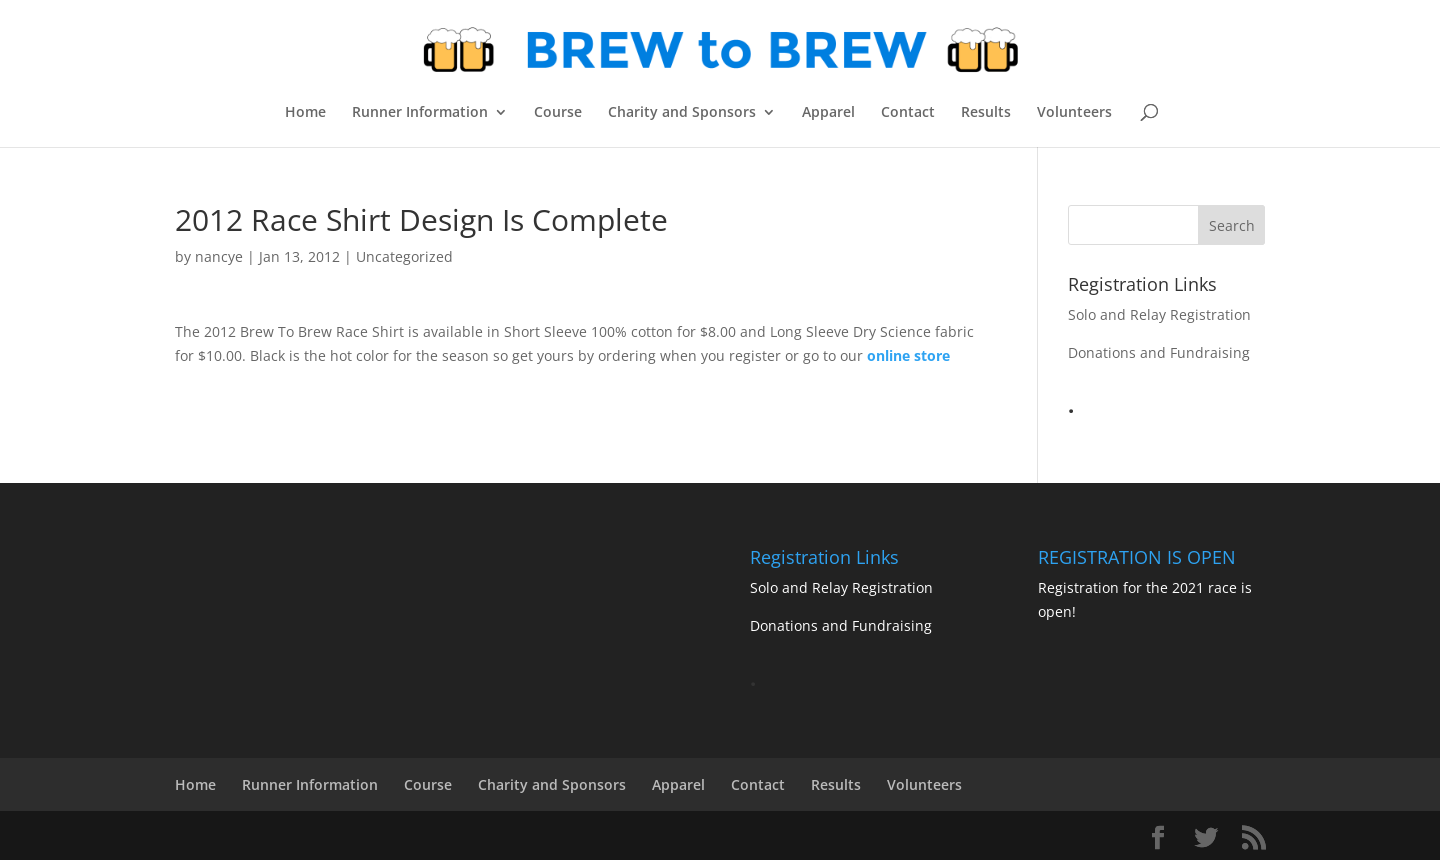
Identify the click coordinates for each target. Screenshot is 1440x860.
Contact (908, 113)
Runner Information (420, 113)
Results (986, 113)
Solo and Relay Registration (1159, 314)
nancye (219, 256)
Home (305, 113)
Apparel (828, 113)
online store (908, 355)
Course (558, 113)
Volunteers (1074, 113)
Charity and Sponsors (682, 113)
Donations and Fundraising (1159, 352)
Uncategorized (404, 256)
